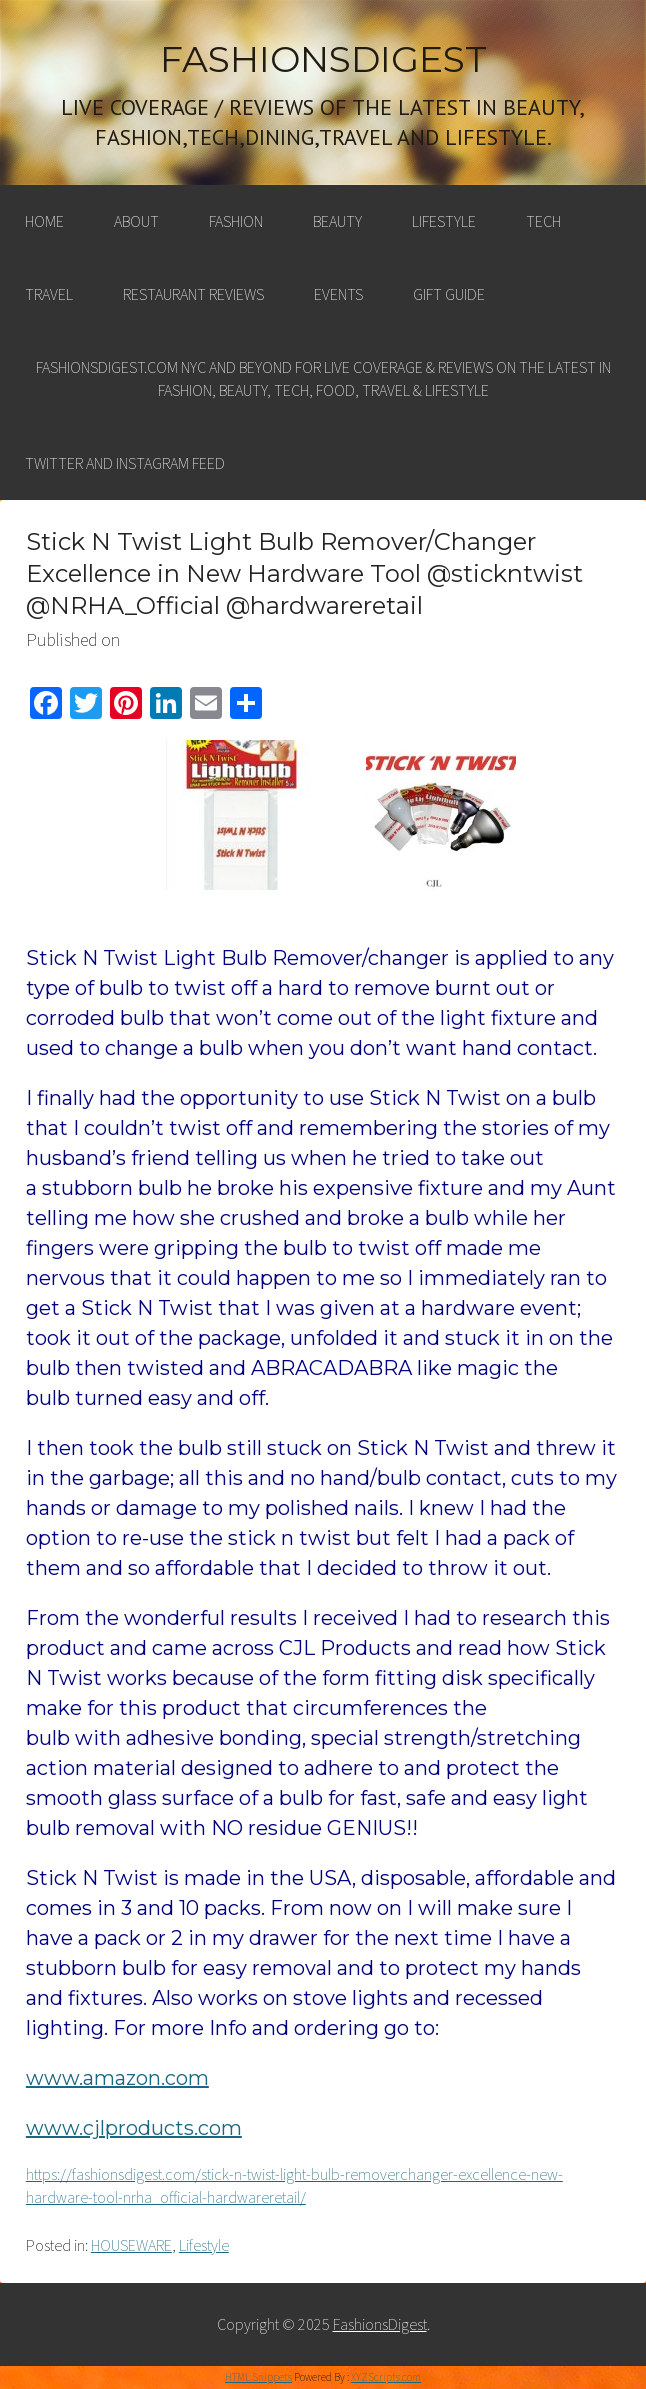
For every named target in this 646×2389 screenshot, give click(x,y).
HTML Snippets (258, 2377)
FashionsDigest (323, 59)
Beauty (337, 221)
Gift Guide (449, 294)
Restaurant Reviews (193, 294)
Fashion (236, 221)
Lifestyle (444, 221)
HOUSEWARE (131, 2245)
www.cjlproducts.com (134, 2128)
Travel (49, 294)
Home (44, 221)
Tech (543, 221)
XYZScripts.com (386, 2377)
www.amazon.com (117, 2078)
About (136, 221)
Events (338, 294)
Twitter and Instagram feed (125, 463)
